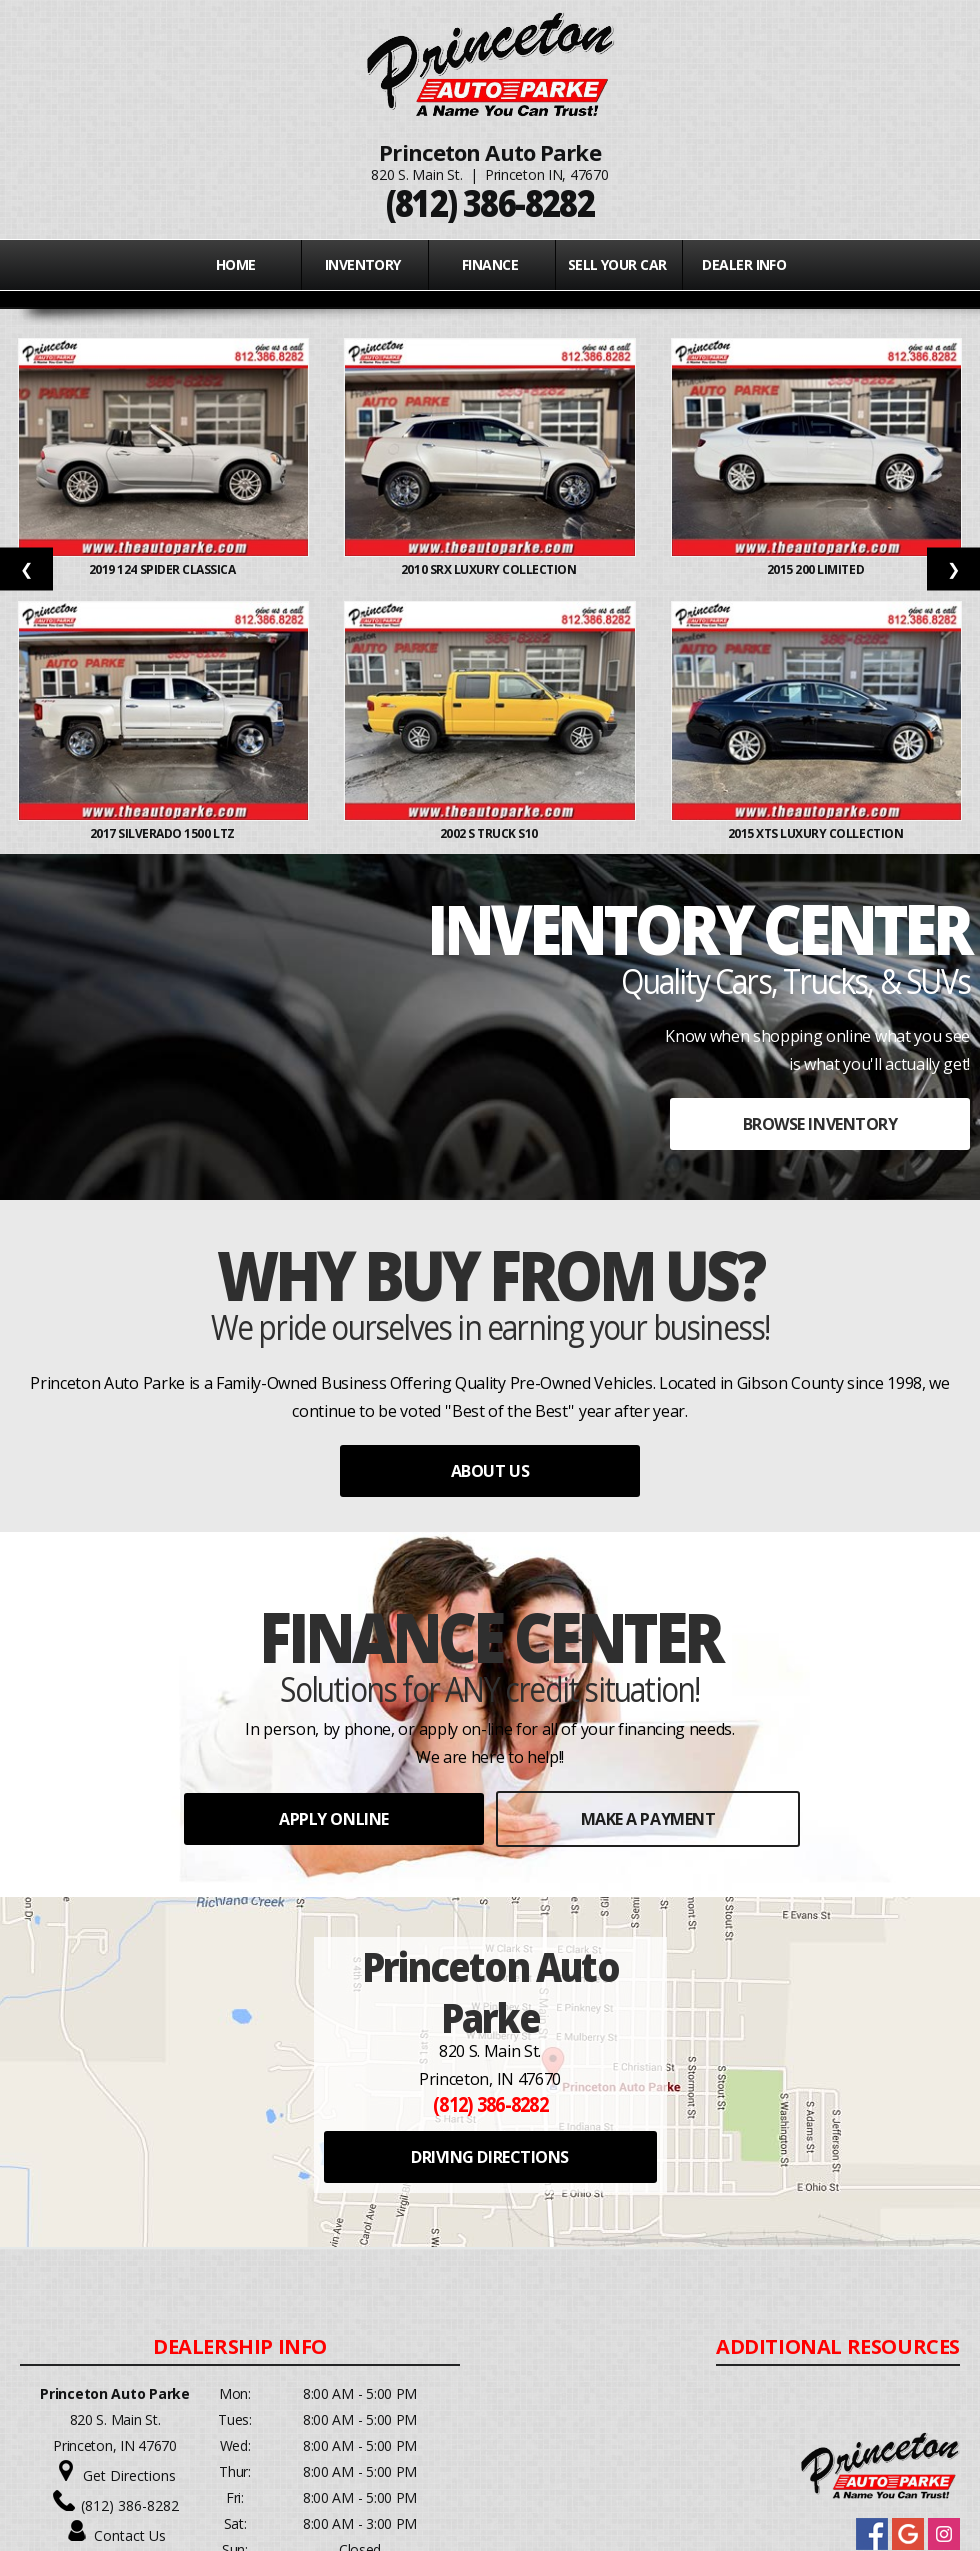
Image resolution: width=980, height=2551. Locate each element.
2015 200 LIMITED (817, 569)
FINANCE (490, 264)
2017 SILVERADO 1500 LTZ (164, 833)
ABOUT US (490, 1471)
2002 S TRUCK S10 (490, 833)
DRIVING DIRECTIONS (489, 2157)
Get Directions (129, 2475)
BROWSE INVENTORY (820, 1124)
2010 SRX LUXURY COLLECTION (490, 569)
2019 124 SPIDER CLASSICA (163, 569)
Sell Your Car (617, 264)
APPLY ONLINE (333, 1819)
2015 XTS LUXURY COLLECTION (817, 833)
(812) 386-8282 (130, 2505)
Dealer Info (744, 264)
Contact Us (130, 2535)
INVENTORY (363, 264)
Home (236, 264)
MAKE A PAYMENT (648, 1819)
